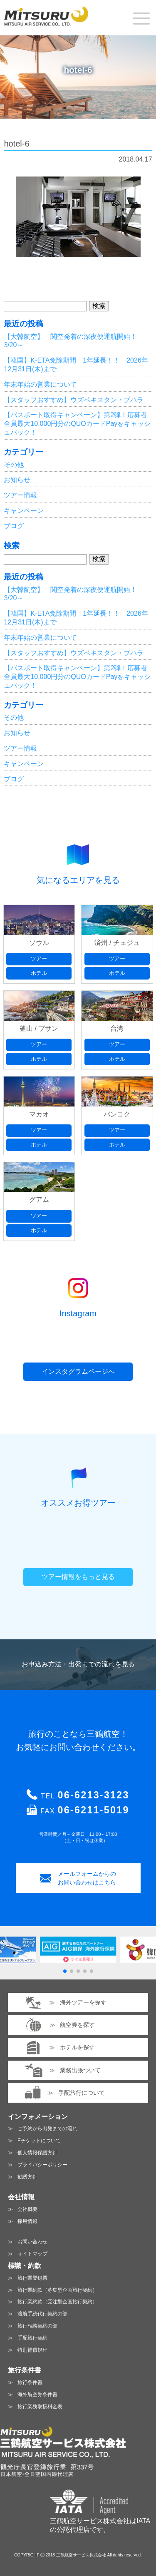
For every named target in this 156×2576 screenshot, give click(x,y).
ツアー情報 (20, 495)
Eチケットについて (39, 2140)
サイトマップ (32, 2254)
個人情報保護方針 (37, 2153)
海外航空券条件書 (37, 2394)
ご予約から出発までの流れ (47, 2128)
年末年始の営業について (40, 384)
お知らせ (17, 479)
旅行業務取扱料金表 (39, 2406)
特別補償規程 (32, 2350)
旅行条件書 (29, 2382)
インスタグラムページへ (78, 1371)
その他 (14, 464)
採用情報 (27, 2221)
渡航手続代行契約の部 (42, 2314)
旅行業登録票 (32, 2278)
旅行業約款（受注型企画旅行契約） (57, 2302)
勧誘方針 (27, 2177)
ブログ (14, 526)
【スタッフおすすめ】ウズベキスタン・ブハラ (74, 399)
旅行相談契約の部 (37, 2326)
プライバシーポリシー (42, 2165)
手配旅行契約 (32, 2338)
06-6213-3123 (93, 1795)
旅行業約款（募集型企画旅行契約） (57, 2290)
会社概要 (27, 2209)
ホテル (39, 973)
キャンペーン (24, 510)
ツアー (39, 958)
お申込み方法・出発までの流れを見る (78, 1664)
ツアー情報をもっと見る (78, 1576)
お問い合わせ (32, 2242)
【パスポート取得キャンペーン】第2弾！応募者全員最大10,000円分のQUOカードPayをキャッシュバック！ (77, 423)
